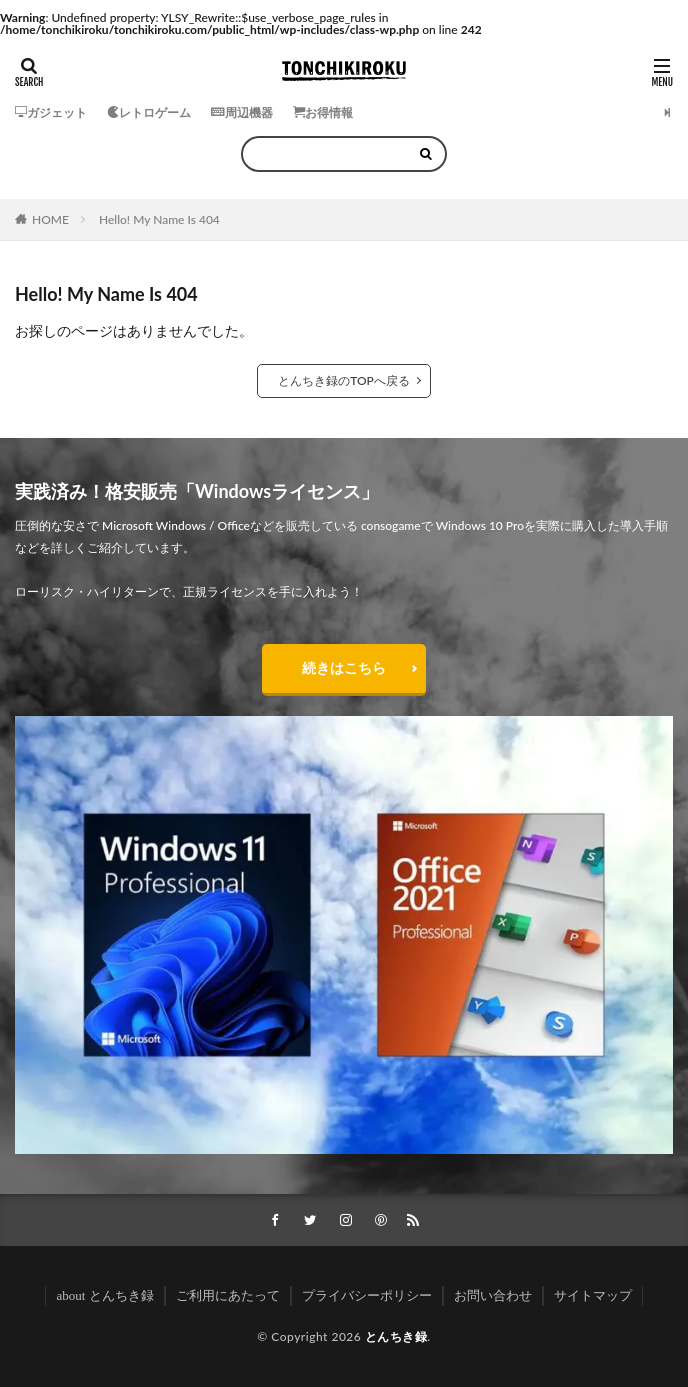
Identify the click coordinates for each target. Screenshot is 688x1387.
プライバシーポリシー (367, 1295)
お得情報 (323, 112)
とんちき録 (396, 1336)
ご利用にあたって (228, 1295)
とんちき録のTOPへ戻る (344, 380)
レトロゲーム (149, 112)
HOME (50, 219)
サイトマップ (593, 1295)
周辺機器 (242, 112)
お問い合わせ (493, 1295)
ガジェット (51, 112)
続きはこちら (344, 667)
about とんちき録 (104, 1295)
